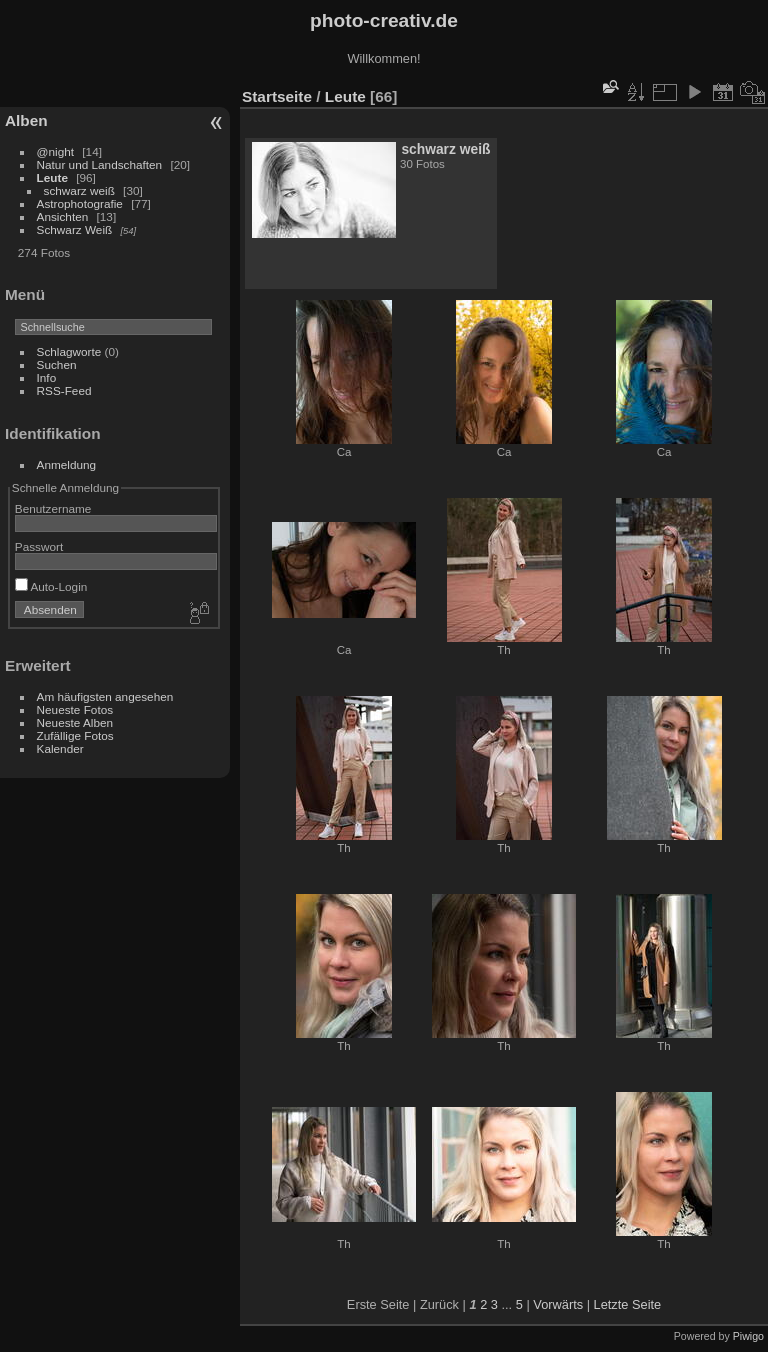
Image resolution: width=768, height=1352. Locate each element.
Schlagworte (69, 351)
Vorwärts (558, 1304)
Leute (52, 177)
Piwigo (748, 1336)
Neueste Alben (75, 722)
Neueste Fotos (75, 709)
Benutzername (53, 508)
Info (47, 377)
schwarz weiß (79, 190)
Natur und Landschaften (100, 164)
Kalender (60, 748)
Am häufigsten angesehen (105, 696)
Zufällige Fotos (75, 735)
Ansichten (63, 216)
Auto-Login (51, 586)
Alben (26, 120)
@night (55, 151)
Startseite (277, 96)
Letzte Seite (628, 1304)
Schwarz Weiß (75, 229)
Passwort (39, 546)
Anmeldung (67, 464)
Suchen (57, 364)
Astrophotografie (80, 203)
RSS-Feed (64, 390)
